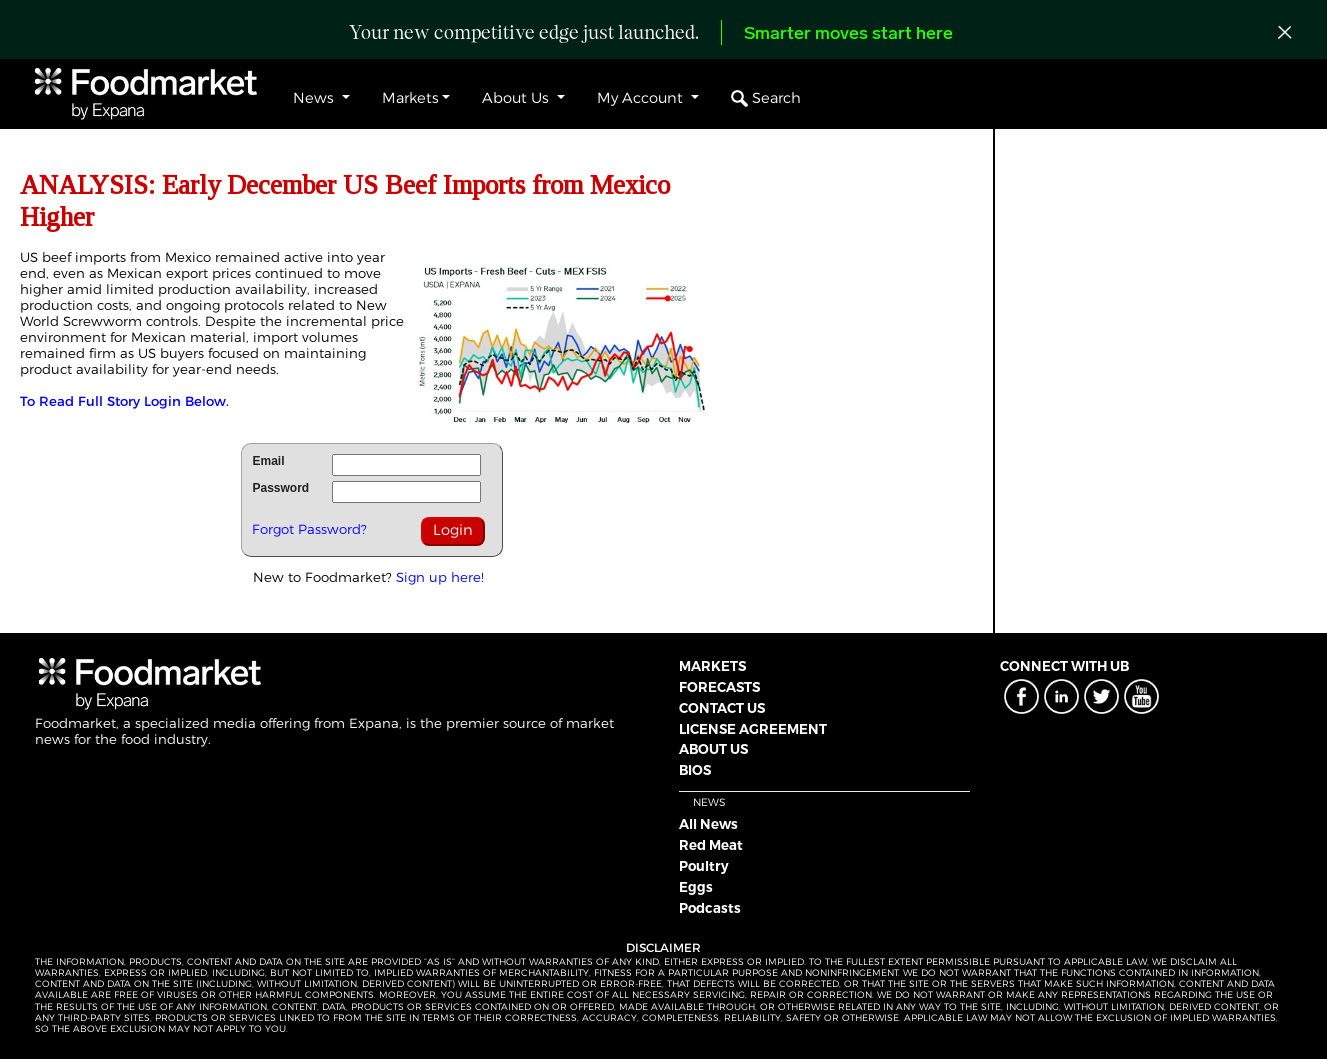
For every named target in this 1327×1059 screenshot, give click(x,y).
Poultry (704, 866)
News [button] (315, 98)
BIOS (695, 770)
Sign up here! (440, 577)
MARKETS (712, 666)
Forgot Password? (309, 529)
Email (268, 461)
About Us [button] (517, 98)
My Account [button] (642, 98)
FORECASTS (719, 687)
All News (708, 824)
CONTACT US (722, 708)
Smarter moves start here (848, 34)
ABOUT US (713, 749)
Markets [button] (410, 98)
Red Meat (711, 845)
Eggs (696, 887)
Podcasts (710, 908)
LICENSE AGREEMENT (753, 729)
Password (280, 488)
